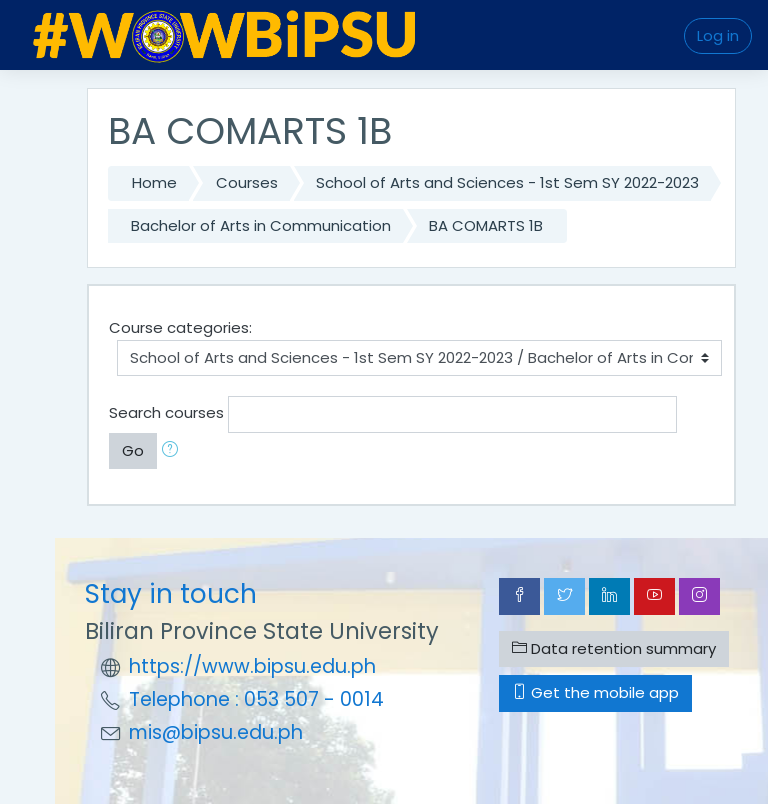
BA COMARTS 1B (486, 225)
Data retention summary (614, 648)
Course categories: (180, 327)
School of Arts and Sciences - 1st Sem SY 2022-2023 (507, 182)
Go (133, 450)
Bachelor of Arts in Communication (261, 225)
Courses (247, 182)
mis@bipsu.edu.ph (216, 732)
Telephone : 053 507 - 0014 (256, 699)
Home (154, 182)
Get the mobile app (595, 692)
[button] (174, 451)
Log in (718, 35)
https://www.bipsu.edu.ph (252, 666)
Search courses (166, 412)
